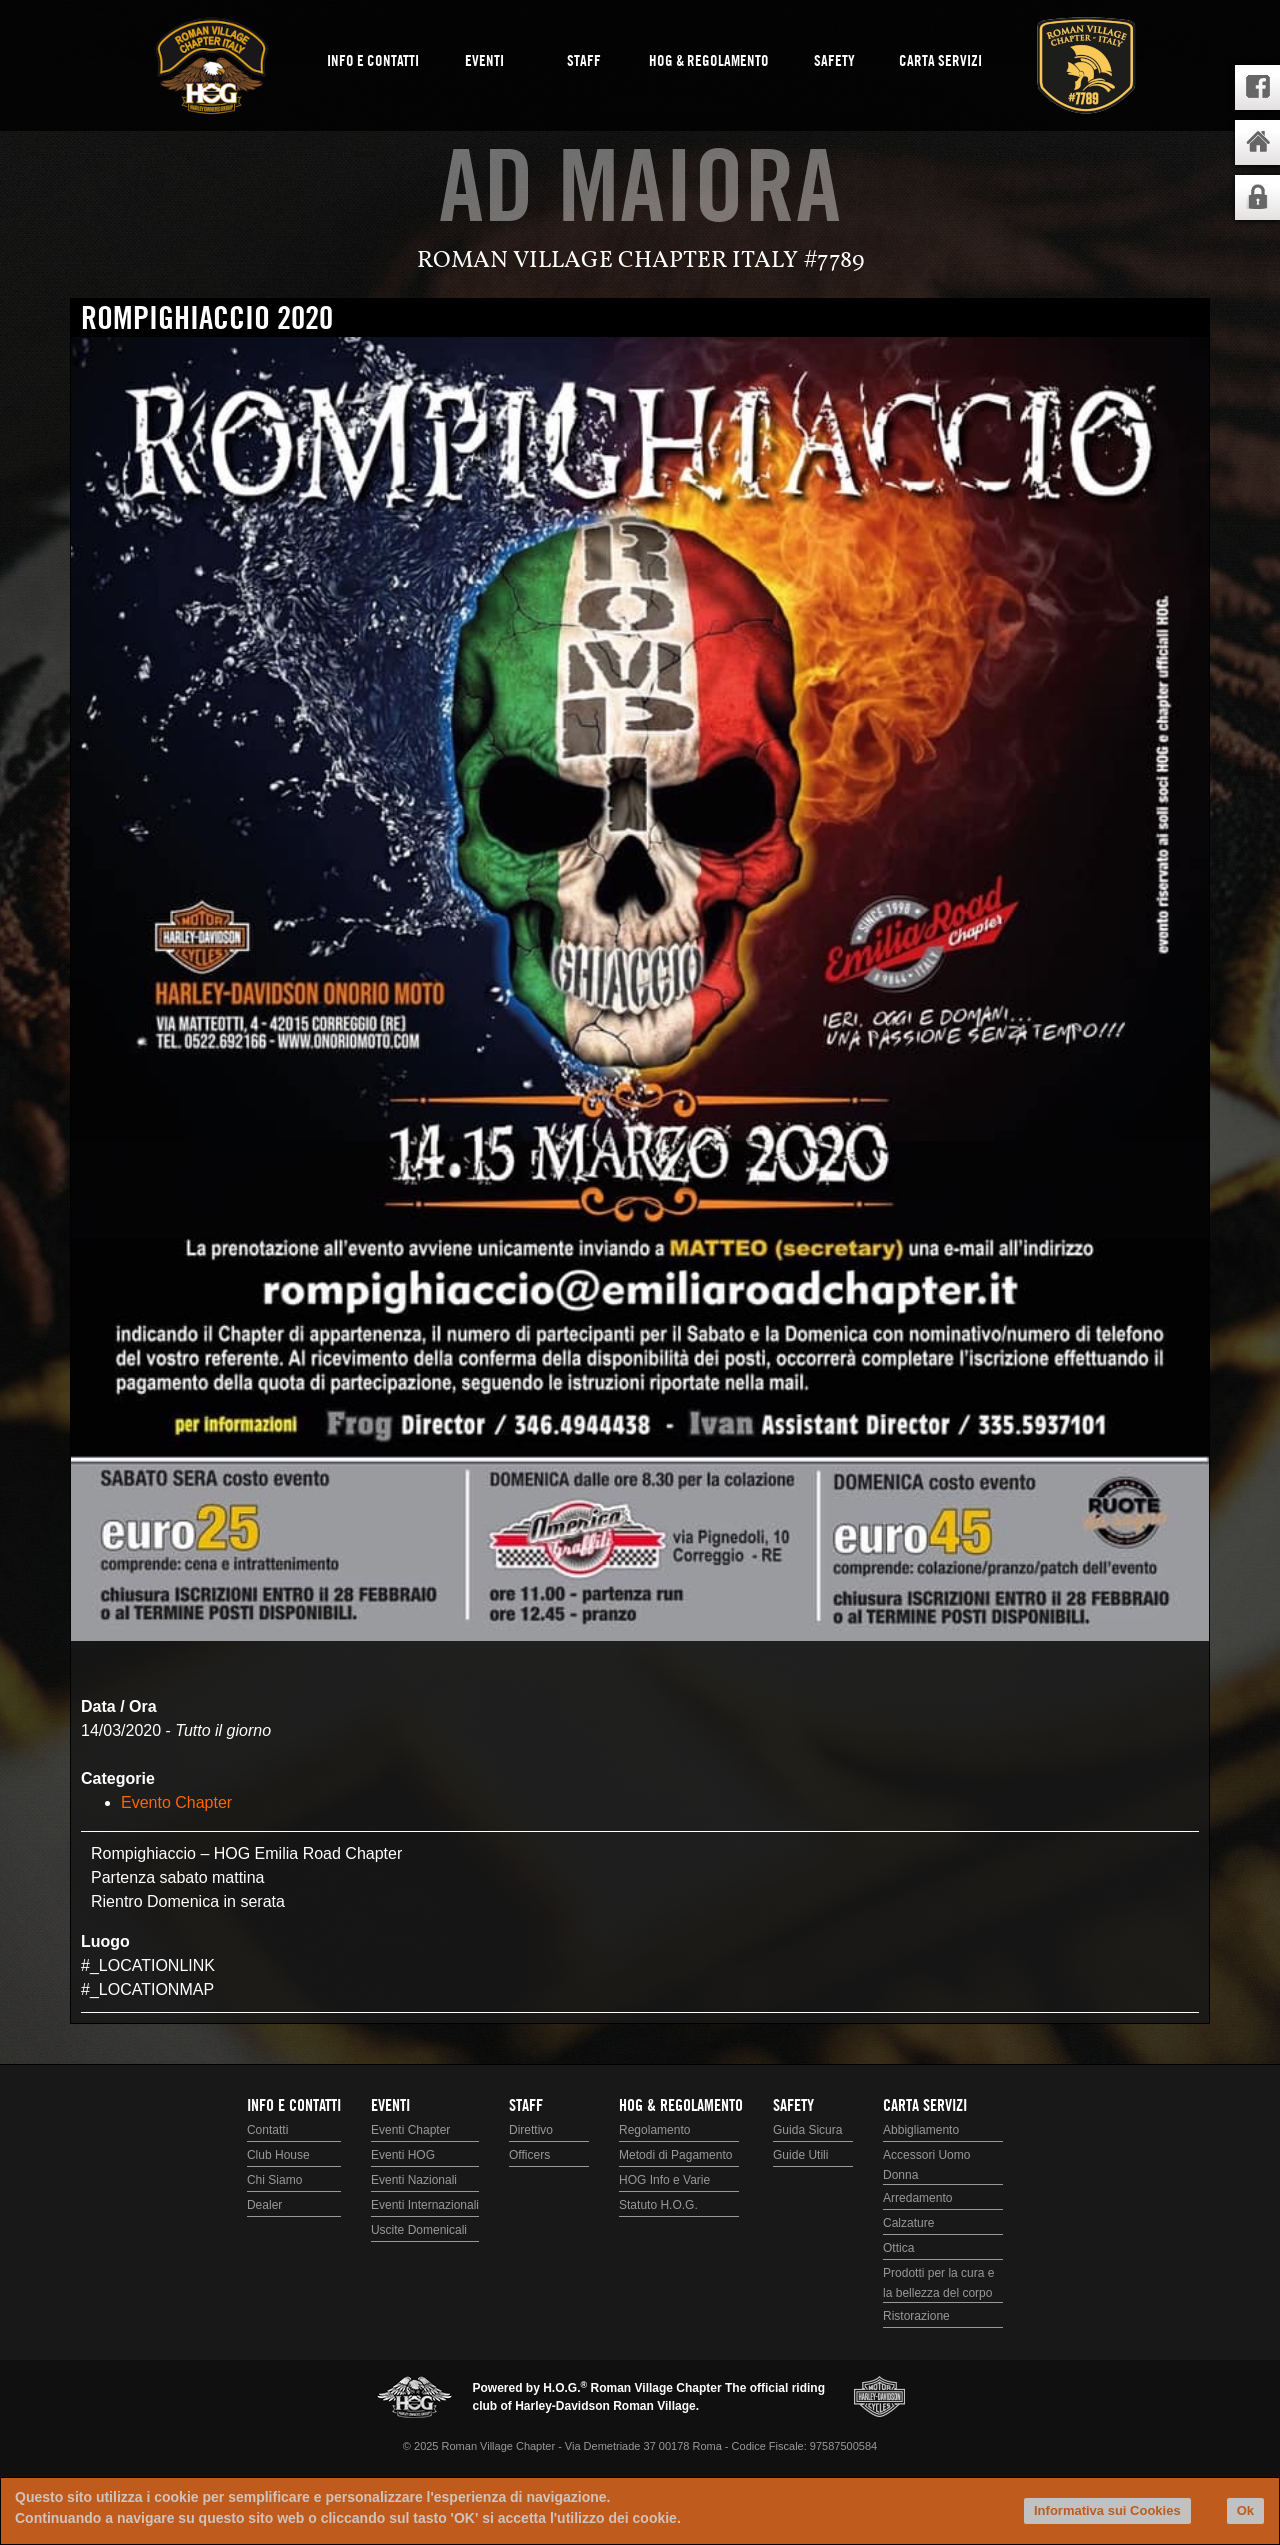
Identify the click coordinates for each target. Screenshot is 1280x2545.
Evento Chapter (176, 1802)
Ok (1245, 2510)
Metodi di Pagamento (675, 2155)
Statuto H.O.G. (658, 2205)
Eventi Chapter (410, 2130)
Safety (834, 62)
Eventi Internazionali (425, 2205)
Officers (529, 2155)
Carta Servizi (940, 62)
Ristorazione (916, 2316)
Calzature (908, 2223)
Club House (278, 2155)
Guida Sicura (807, 2130)
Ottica (898, 2248)
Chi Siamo (274, 2180)
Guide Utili (800, 2155)
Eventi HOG (403, 2155)
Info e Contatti (373, 62)
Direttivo (531, 2130)
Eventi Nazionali (414, 2180)
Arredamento (917, 2198)
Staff (584, 62)
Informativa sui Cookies (1107, 2510)
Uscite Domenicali (419, 2230)
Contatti (267, 2130)
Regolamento (654, 2130)
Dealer (264, 2205)
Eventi (484, 62)
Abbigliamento (921, 2130)
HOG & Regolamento (709, 62)
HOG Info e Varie (664, 2180)
